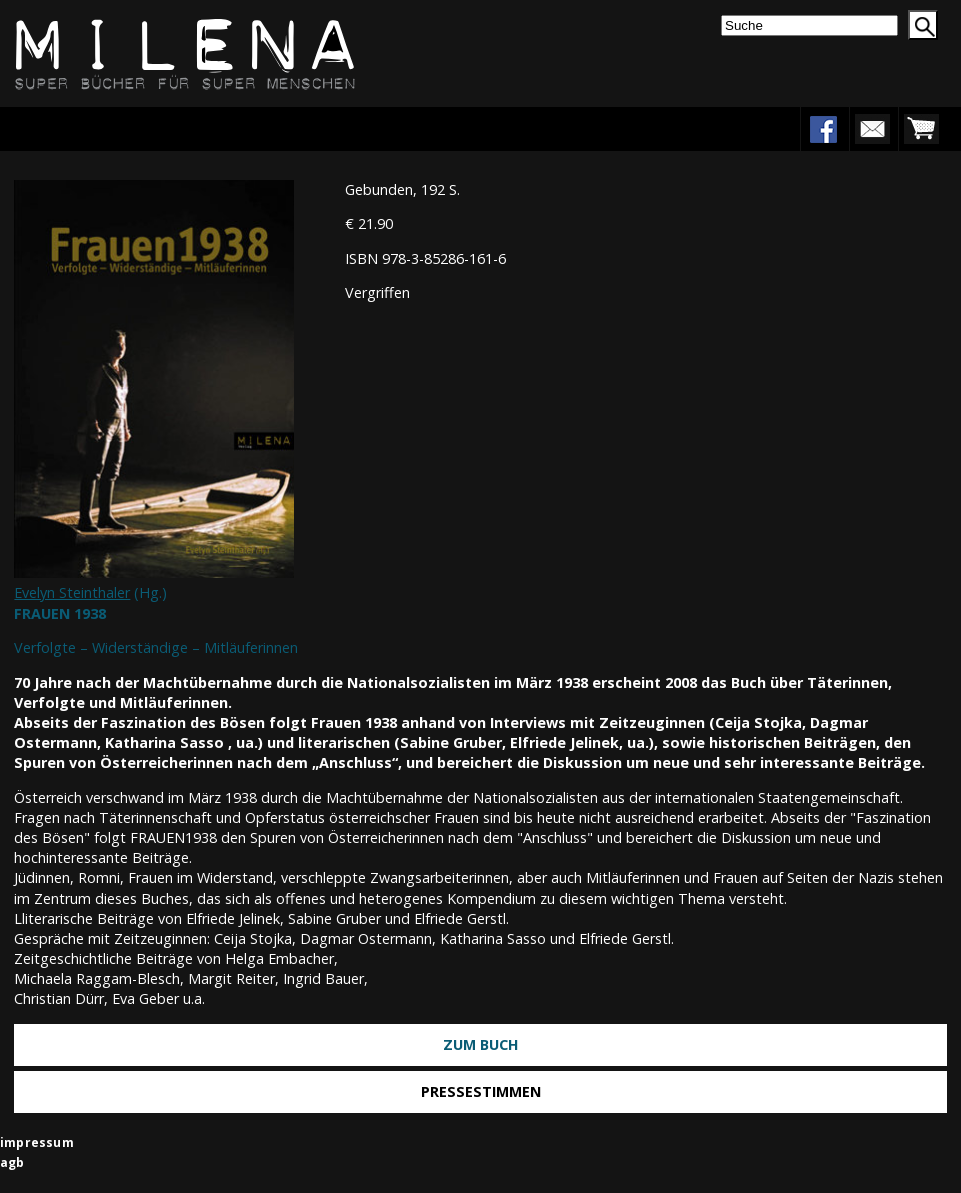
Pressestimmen (481, 1091)
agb (12, 1162)
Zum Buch (481, 1044)
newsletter (872, 129)
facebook (823, 129)
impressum (37, 1142)
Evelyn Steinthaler (72, 592)
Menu (77, 128)
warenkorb (921, 129)
